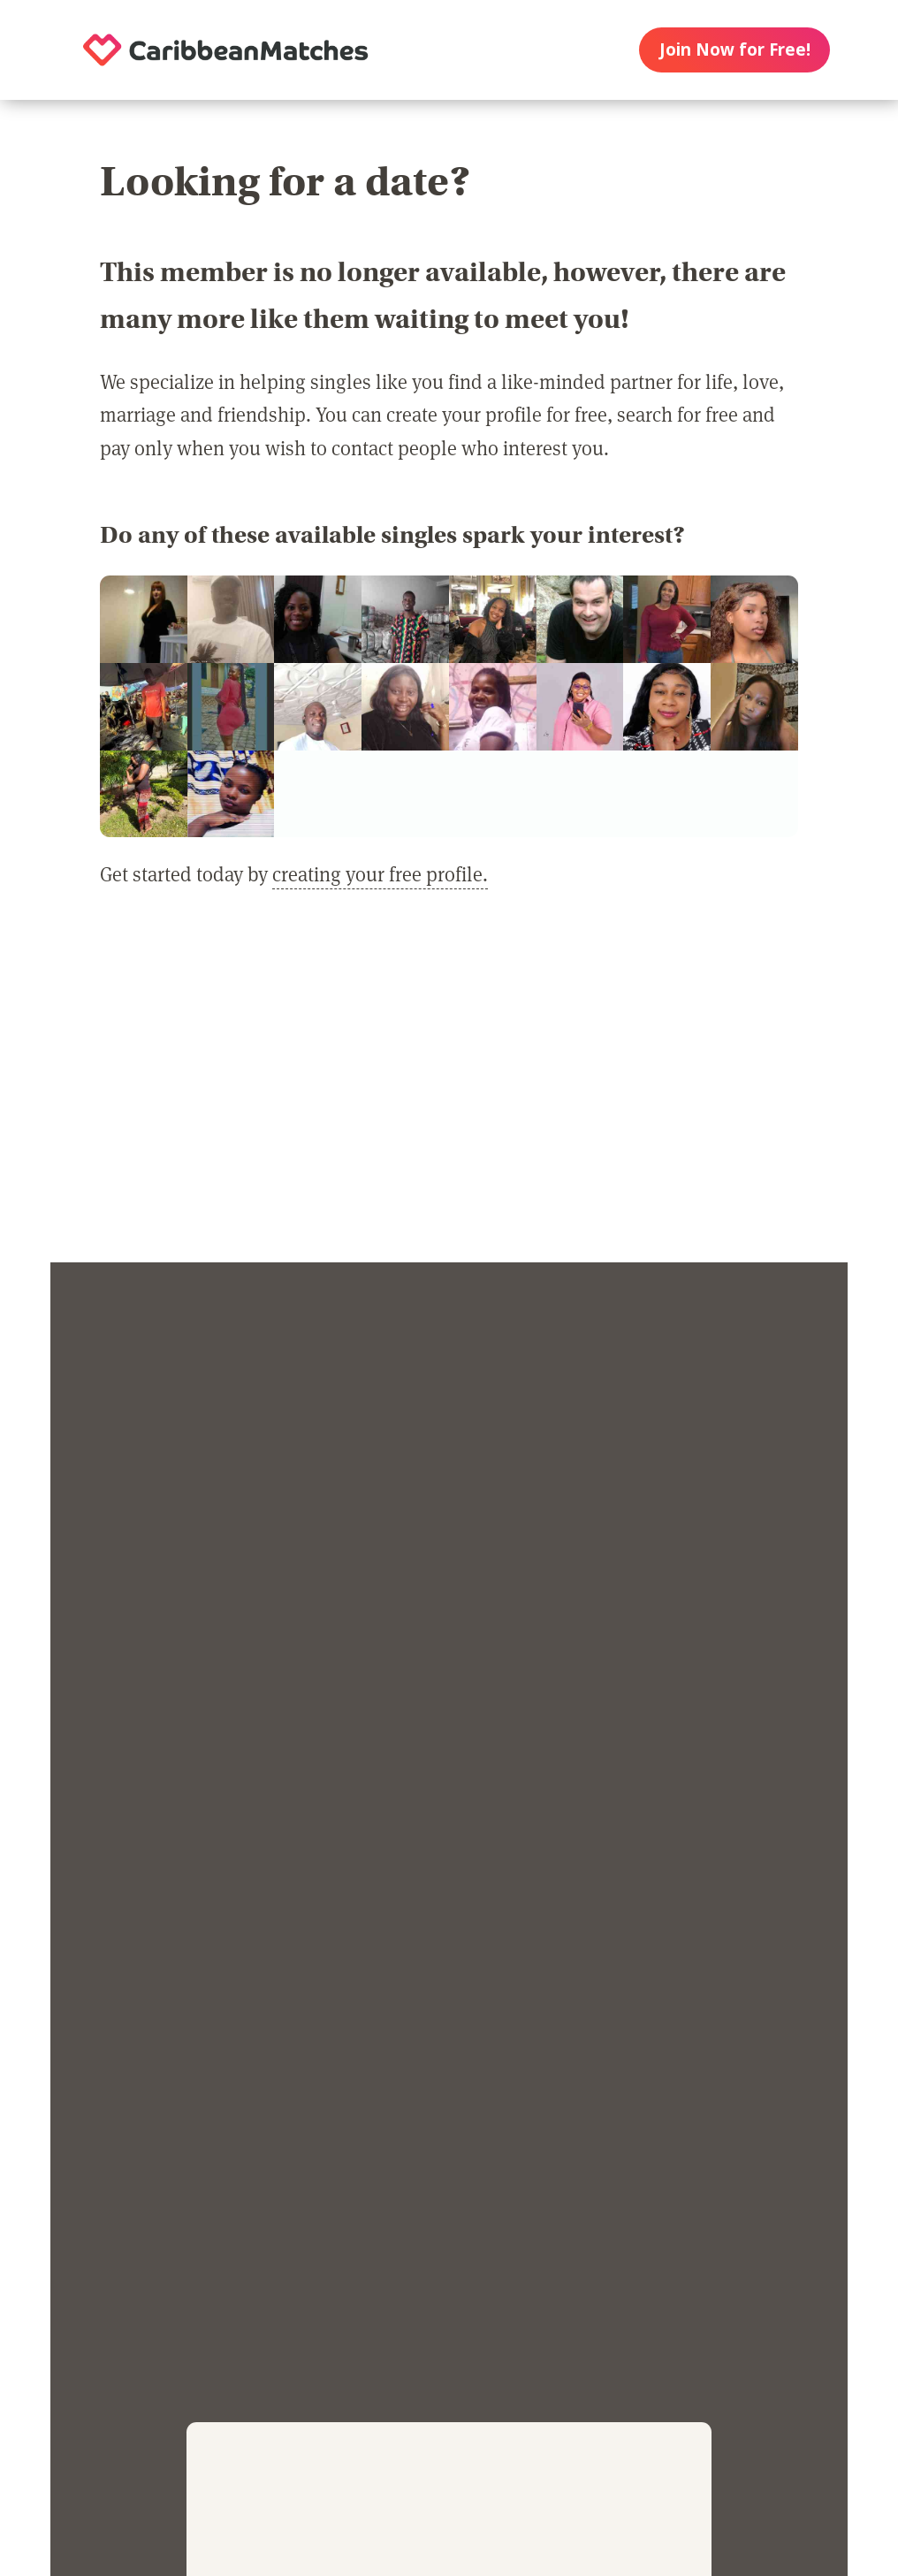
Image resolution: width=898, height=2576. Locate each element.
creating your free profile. (380, 873)
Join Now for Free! (734, 49)
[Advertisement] (449, 1089)
